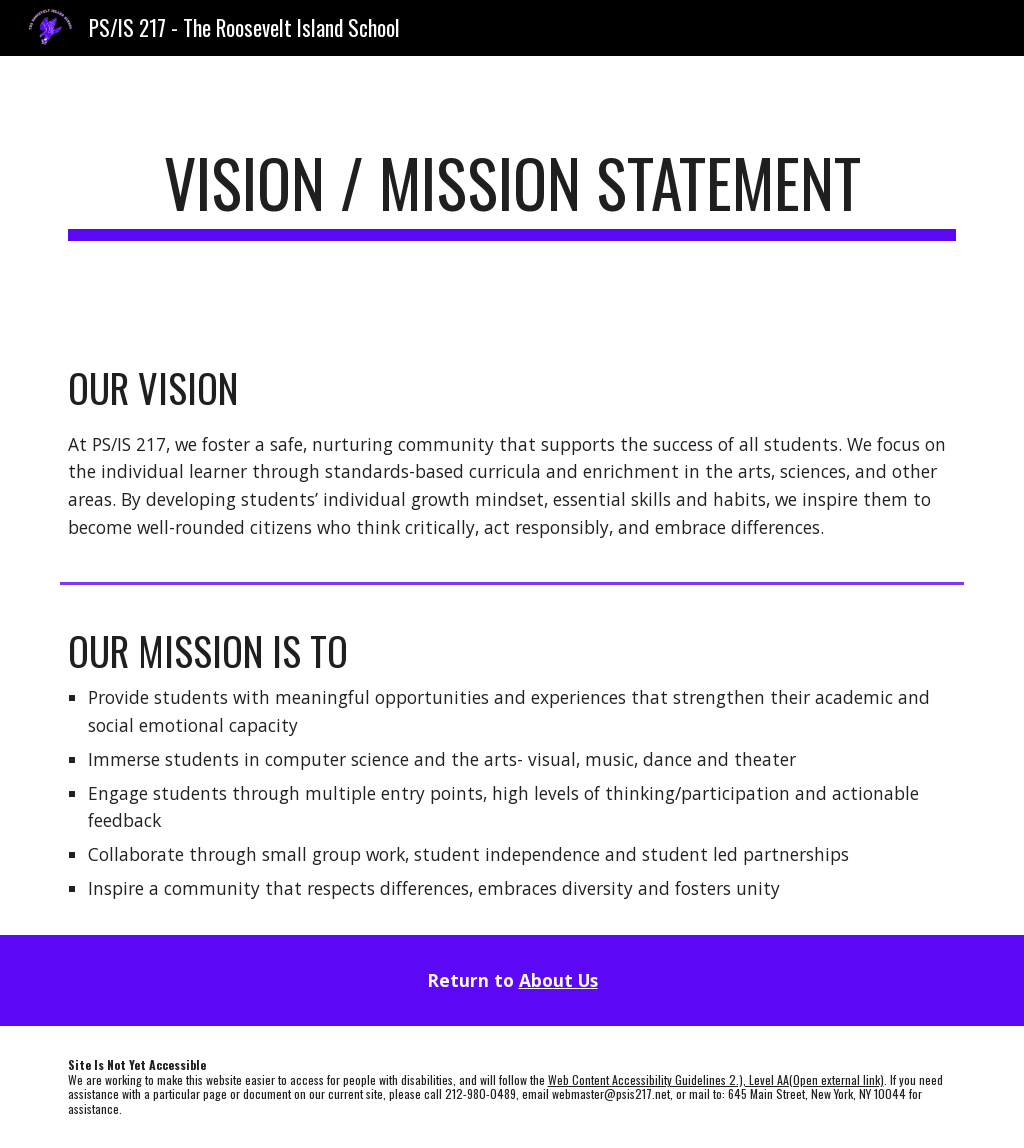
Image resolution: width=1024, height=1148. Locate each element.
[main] (512, 192)
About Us (558, 980)
